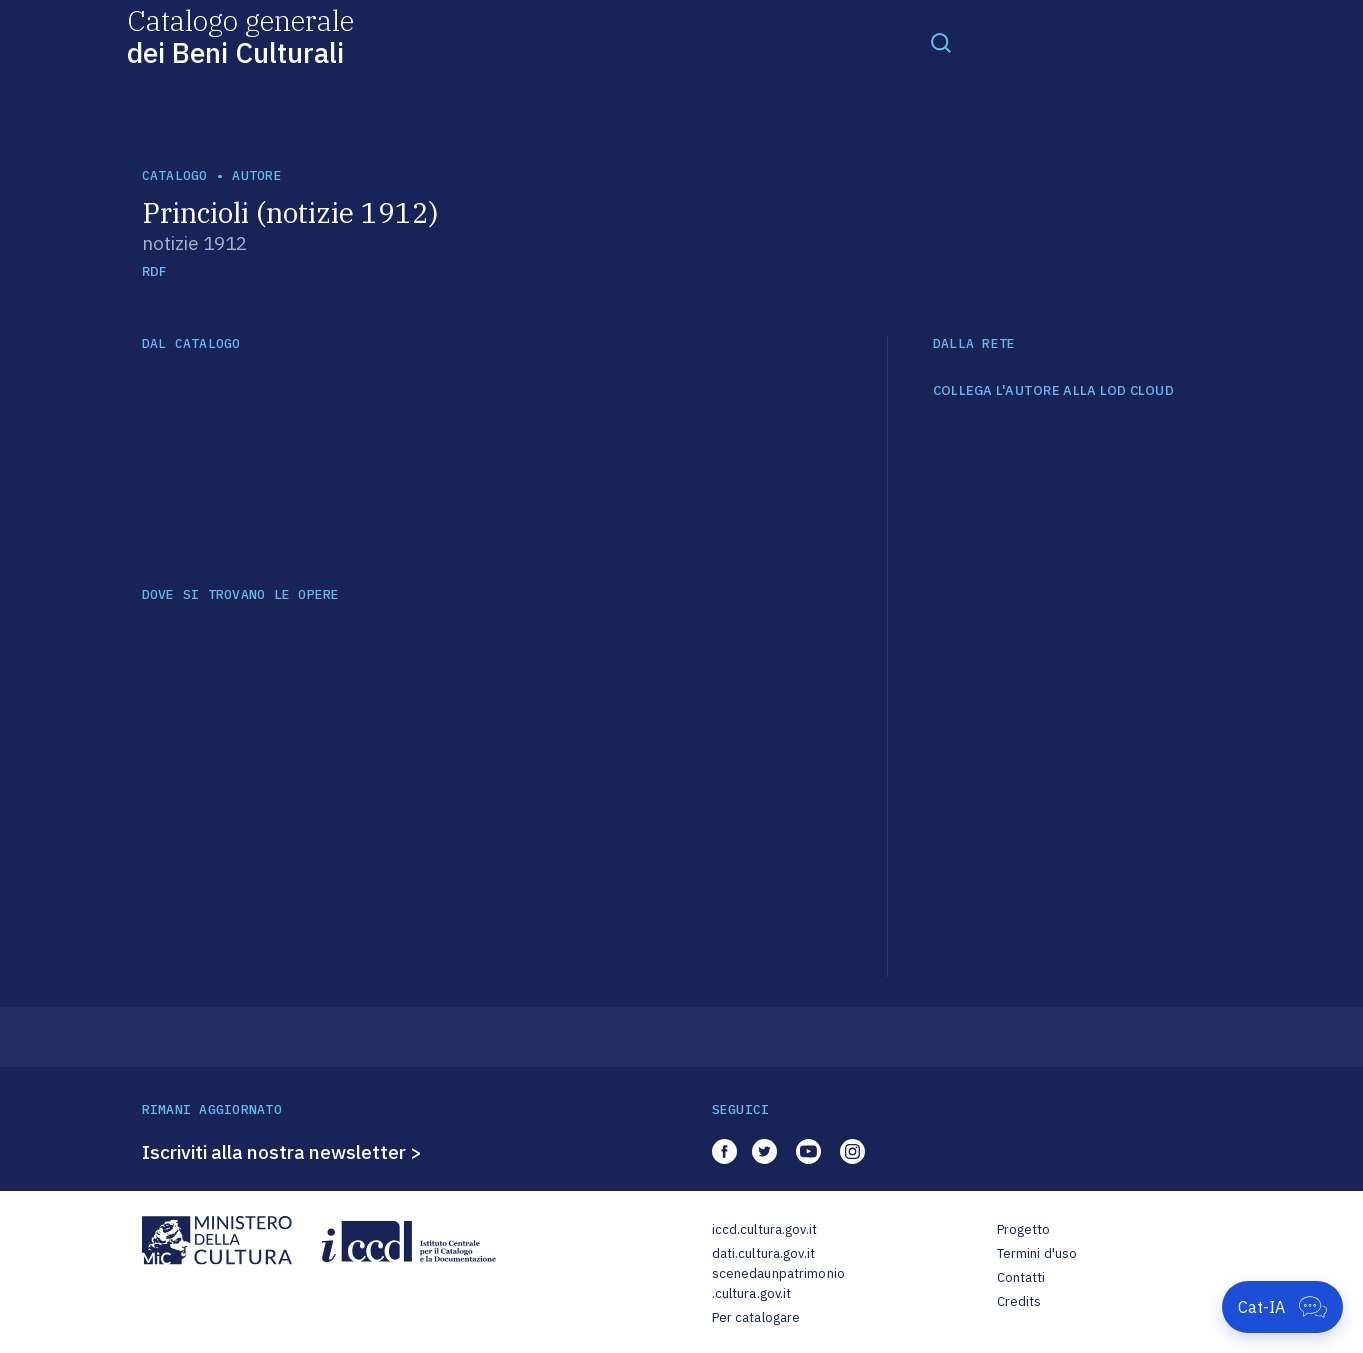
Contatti (1021, 1277)
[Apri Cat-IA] (1282, 1307)
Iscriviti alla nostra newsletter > (282, 1152)
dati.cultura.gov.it (763, 1253)
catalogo (175, 175)
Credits (1019, 1301)
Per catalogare (756, 1317)
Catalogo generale (240, 35)
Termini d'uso (1037, 1253)
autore (257, 175)
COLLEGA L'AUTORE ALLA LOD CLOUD (1053, 391)
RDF (154, 271)
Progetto (1024, 1229)
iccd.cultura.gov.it (764, 1229)
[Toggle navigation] (941, 42)
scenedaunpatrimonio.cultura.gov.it (778, 1283)
